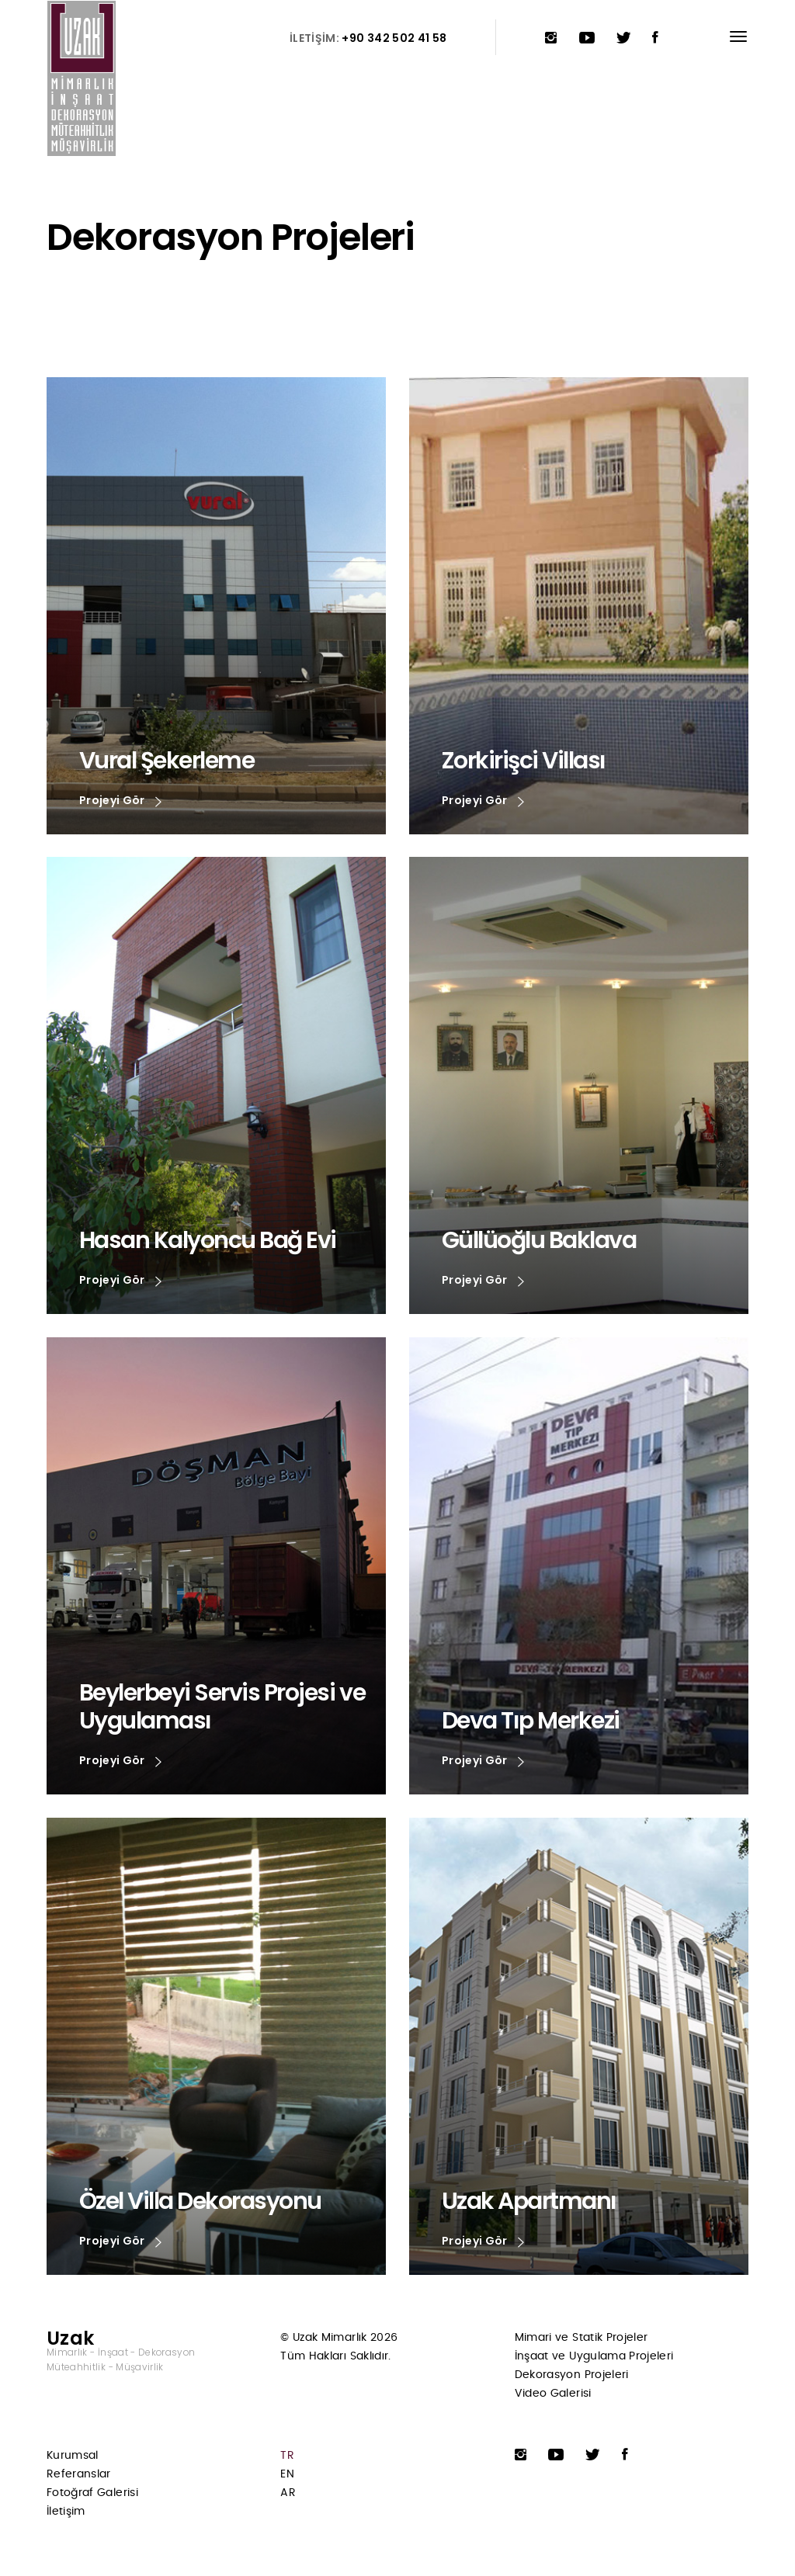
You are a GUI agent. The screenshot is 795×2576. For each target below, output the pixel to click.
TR (287, 2455)
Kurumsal (73, 2455)
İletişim (66, 2511)
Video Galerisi (553, 2393)
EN (287, 2474)
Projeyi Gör (120, 801)
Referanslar (79, 2474)
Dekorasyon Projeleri (572, 2375)
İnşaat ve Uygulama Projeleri (594, 2356)
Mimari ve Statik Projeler (581, 2337)
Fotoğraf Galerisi (92, 2493)
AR (288, 2493)
